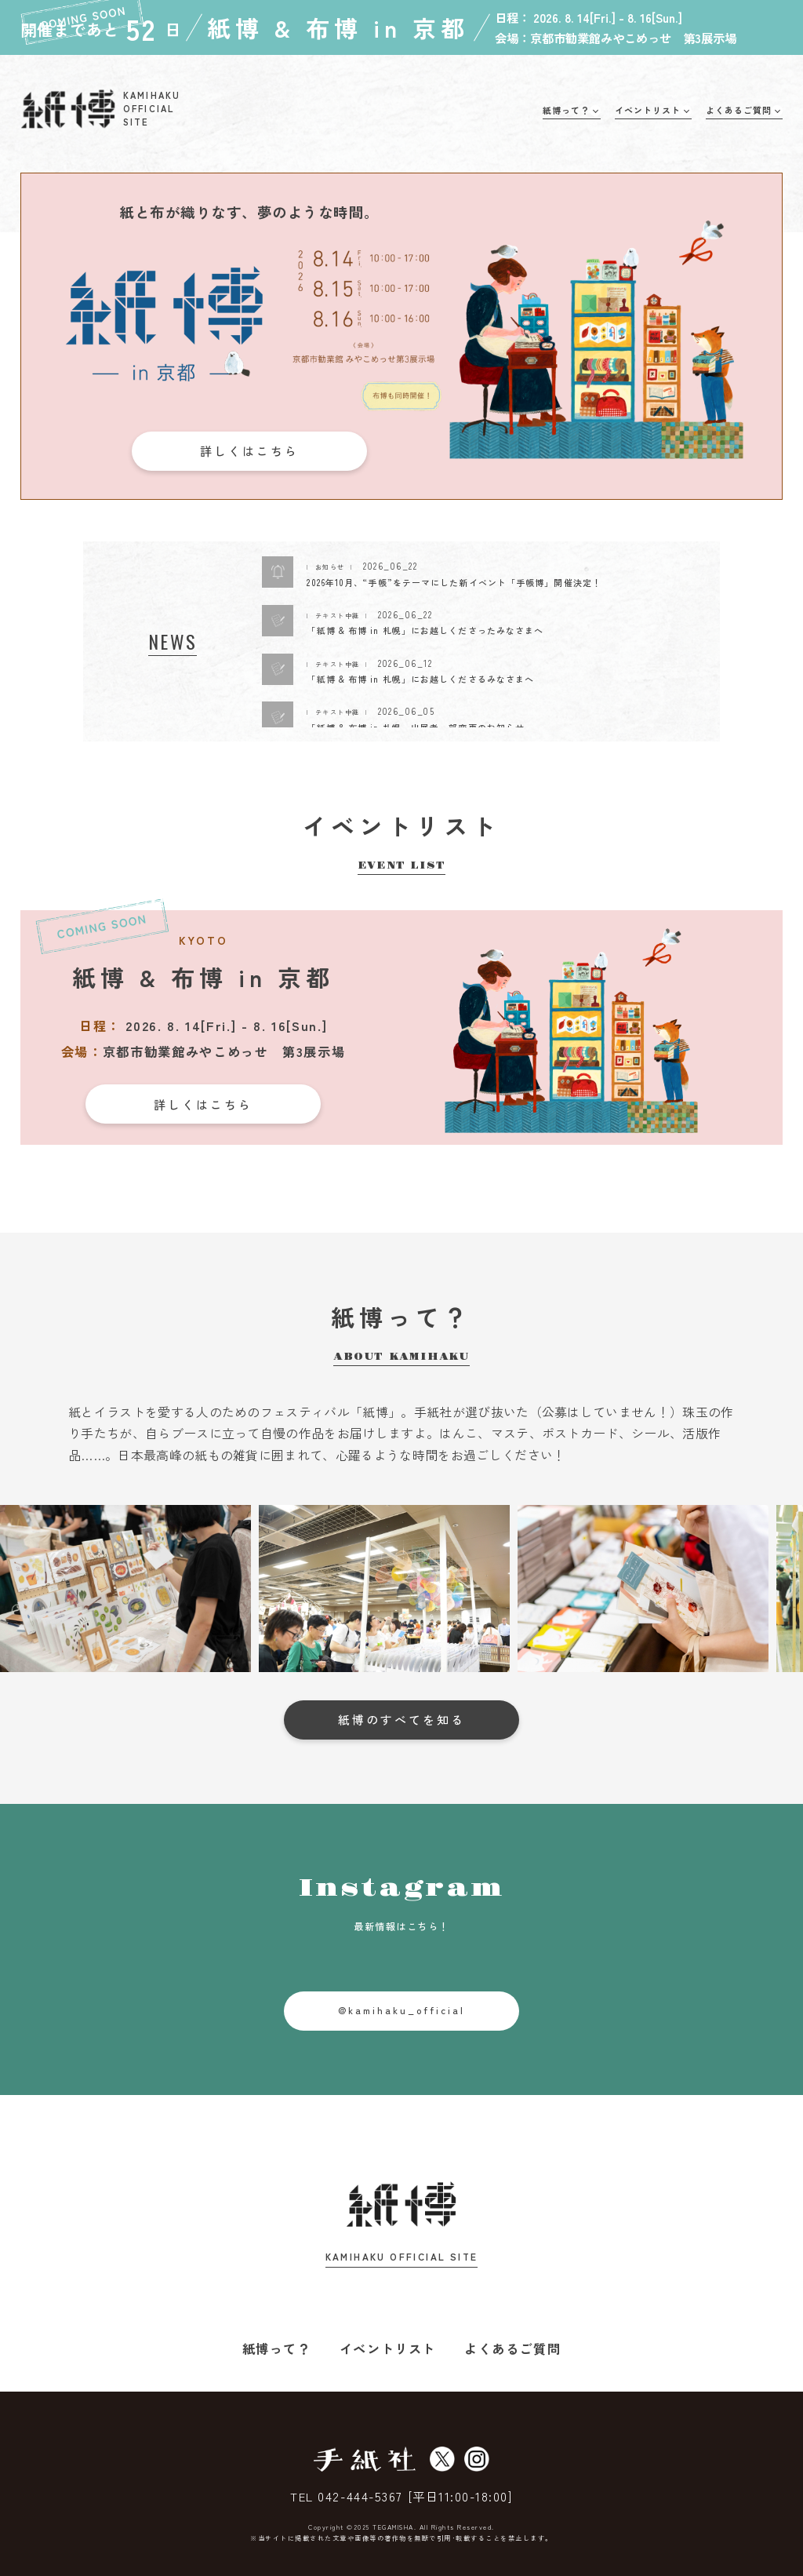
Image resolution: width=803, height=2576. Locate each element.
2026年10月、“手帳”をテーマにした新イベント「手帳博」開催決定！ (454, 582)
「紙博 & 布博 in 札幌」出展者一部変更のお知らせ (416, 727)
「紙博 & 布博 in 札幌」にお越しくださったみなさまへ (425, 630)
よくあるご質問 (512, 2348)
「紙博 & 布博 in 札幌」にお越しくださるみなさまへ (420, 678)
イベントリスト (388, 2348)
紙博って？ (276, 2348)
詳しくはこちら (249, 451)
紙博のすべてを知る (401, 1719)
